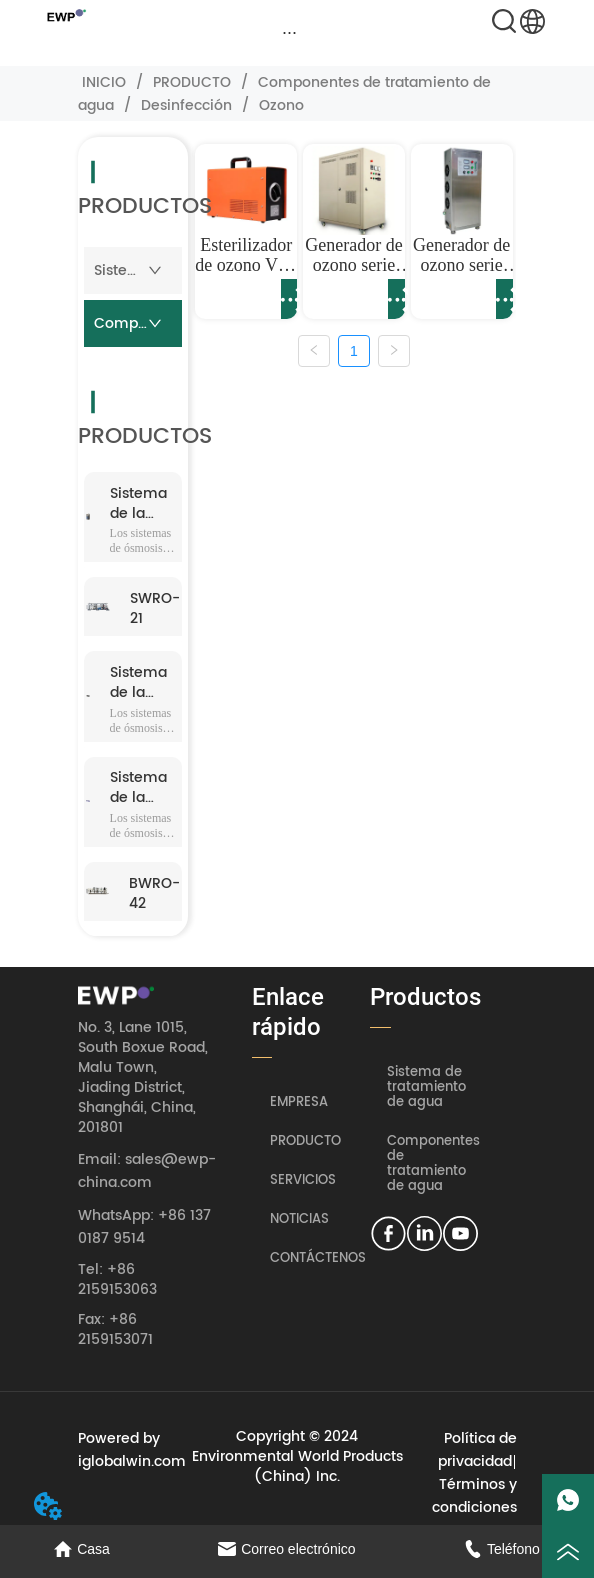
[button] (289, 32)
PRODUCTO (192, 82)
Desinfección (186, 105)
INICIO (104, 82)
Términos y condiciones (474, 1496)
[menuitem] (290, 33)
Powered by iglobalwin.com (132, 1450)
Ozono (279, 105)
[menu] (290, 33)
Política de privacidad (477, 1450)
